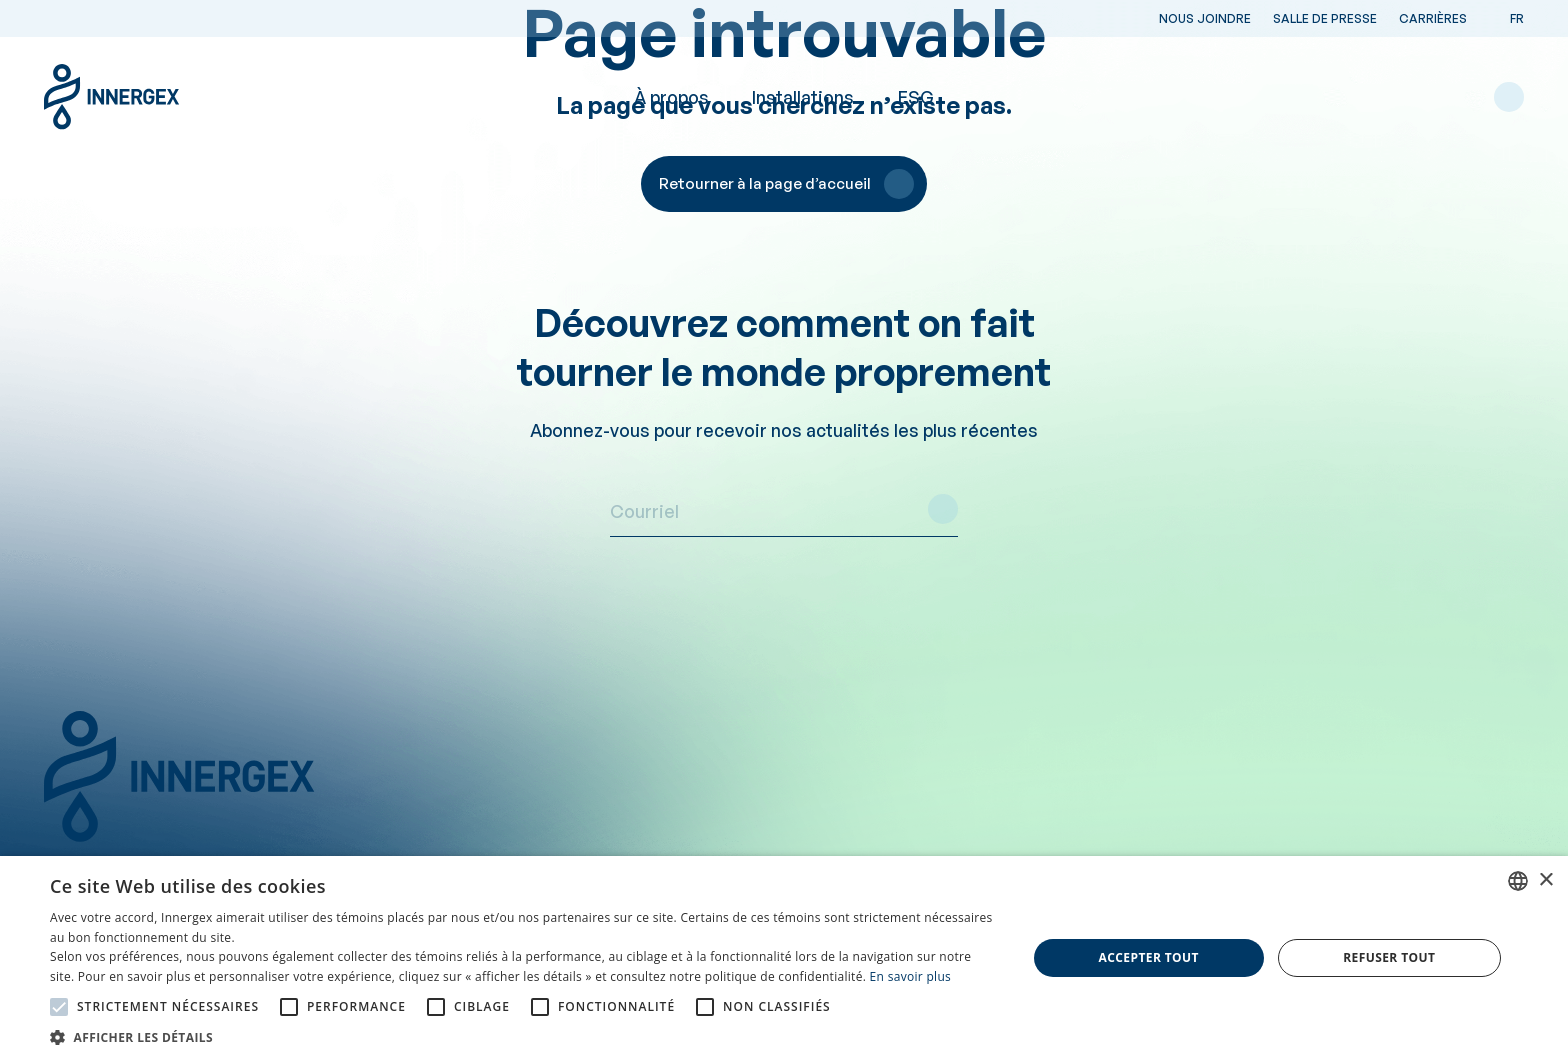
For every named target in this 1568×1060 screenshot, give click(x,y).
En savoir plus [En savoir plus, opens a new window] (910, 976)
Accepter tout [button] (1149, 957)
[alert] (784, 958)
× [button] (1545, 880)
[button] (524, 1036)
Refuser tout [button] (1389, 957)
